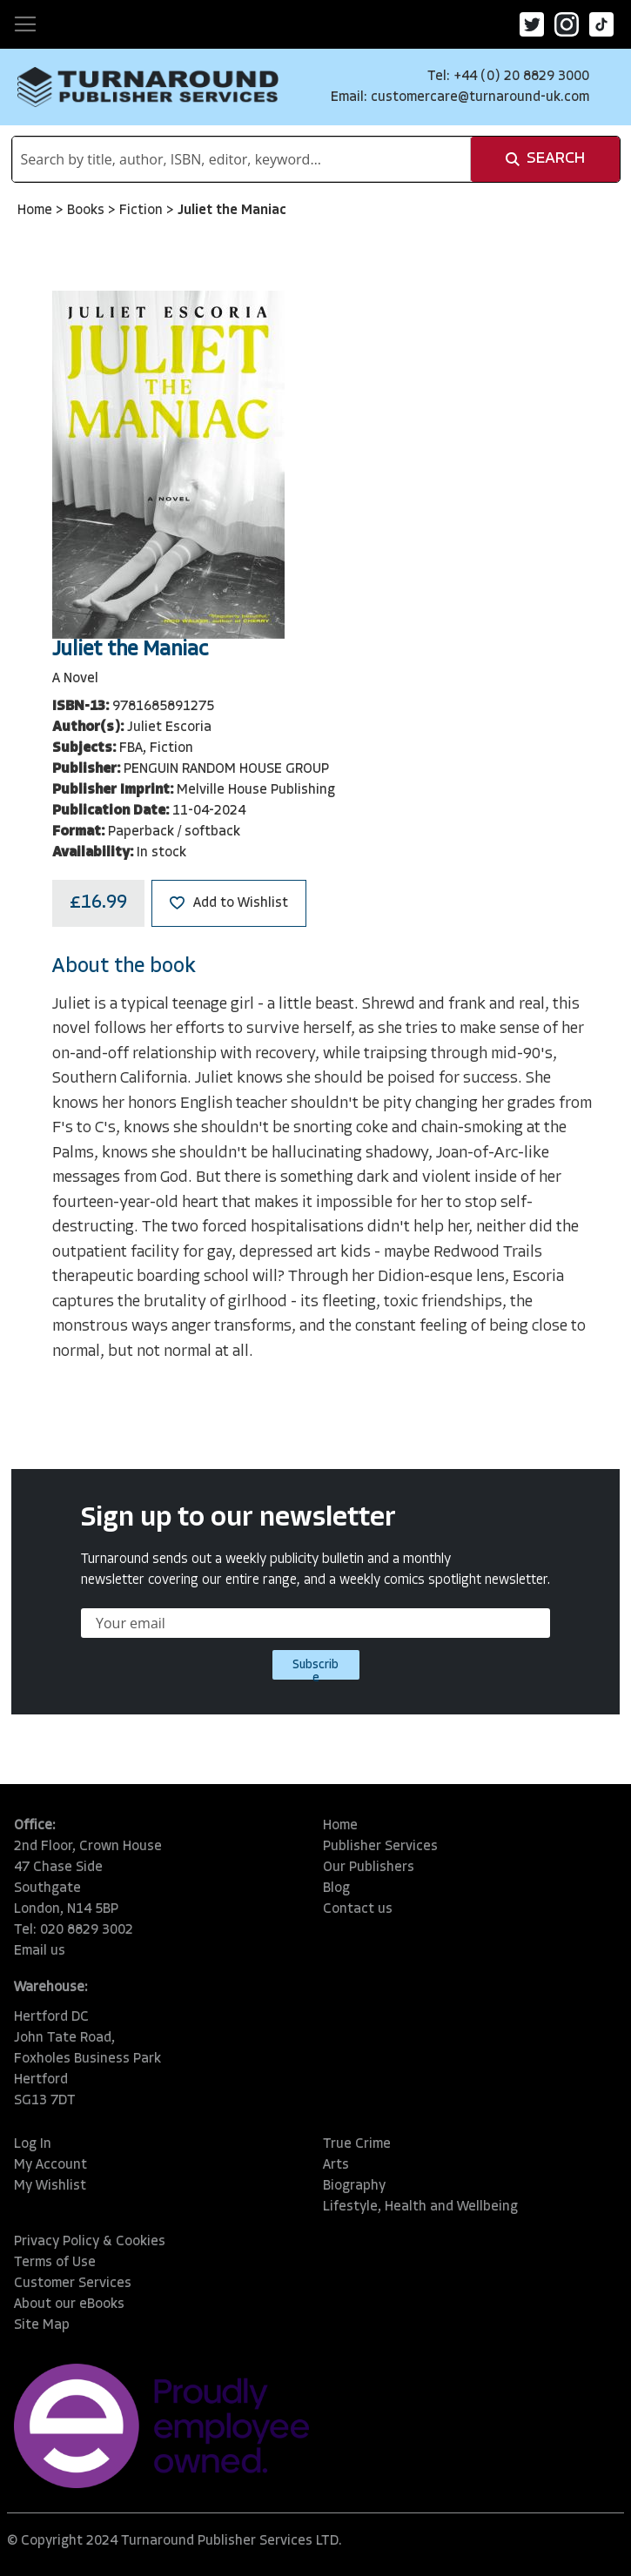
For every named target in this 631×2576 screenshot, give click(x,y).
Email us (39, 1951)
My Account (50, 2165)
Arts (336, 2165)
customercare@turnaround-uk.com (480, 97)
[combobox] (241, 159)
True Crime (357, 2144)
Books (87, 211)
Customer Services (72, 2284)
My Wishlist (50, 2186)
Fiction (142, 211)
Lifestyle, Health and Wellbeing (420, 2207)
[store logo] (148, 87)
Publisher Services (380, 1847)
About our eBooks (69, 2304)
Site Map (42, 2325)
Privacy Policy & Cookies (89, 2242)
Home (36, 211)
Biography (354, 2186)
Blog (336, 1888)
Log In (32, 2144)
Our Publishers (368, 1868)
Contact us (358, 1909)
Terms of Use (55, 2263)
